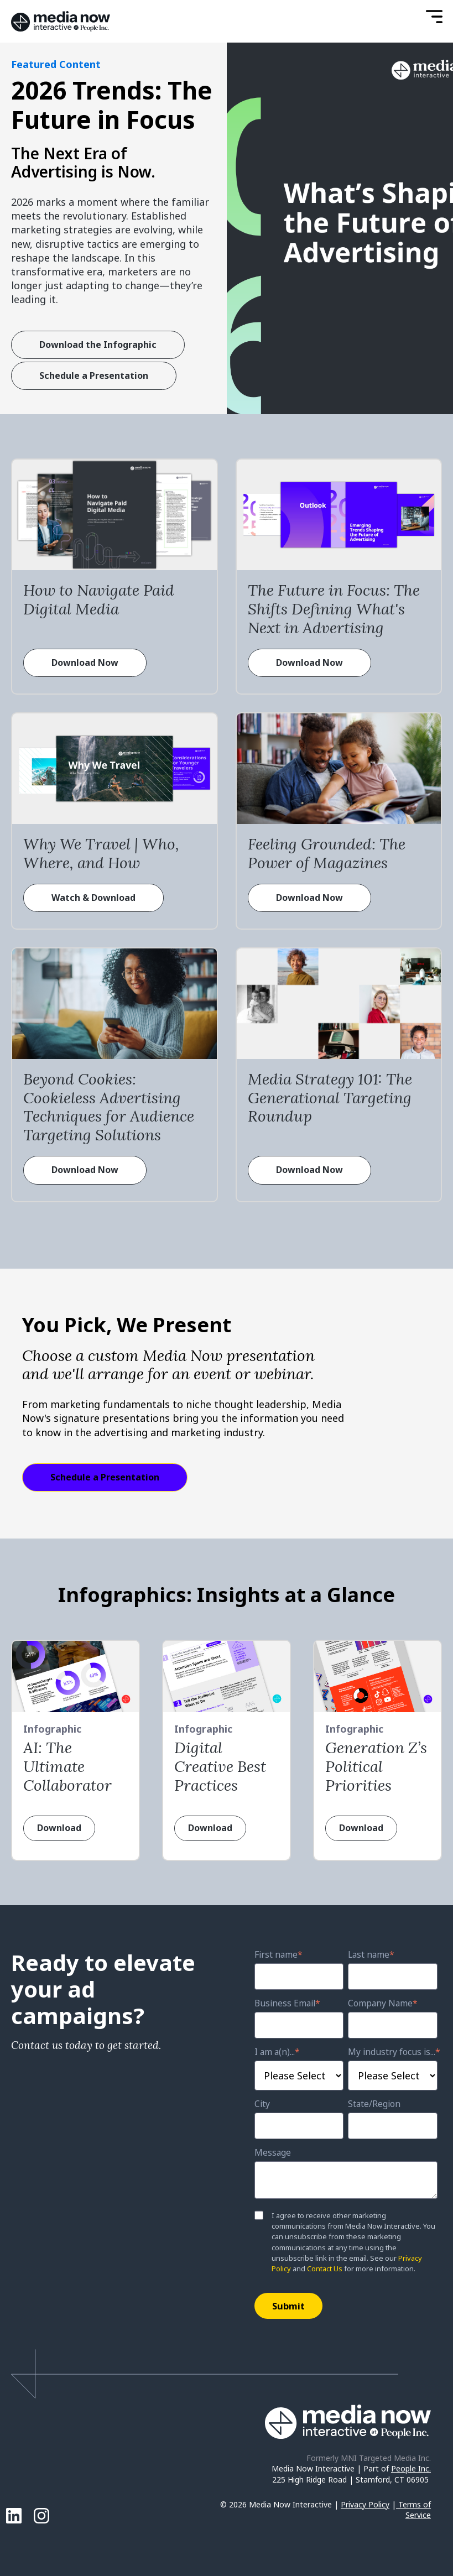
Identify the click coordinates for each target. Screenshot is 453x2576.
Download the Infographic (98, 344)
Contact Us (324, 2268)
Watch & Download (93, 897)
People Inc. (411, 2468)
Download (59, 1828)
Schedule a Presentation (93, 375)
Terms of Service (414, 2510)
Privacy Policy (365, 2504)
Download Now (84, 662)
